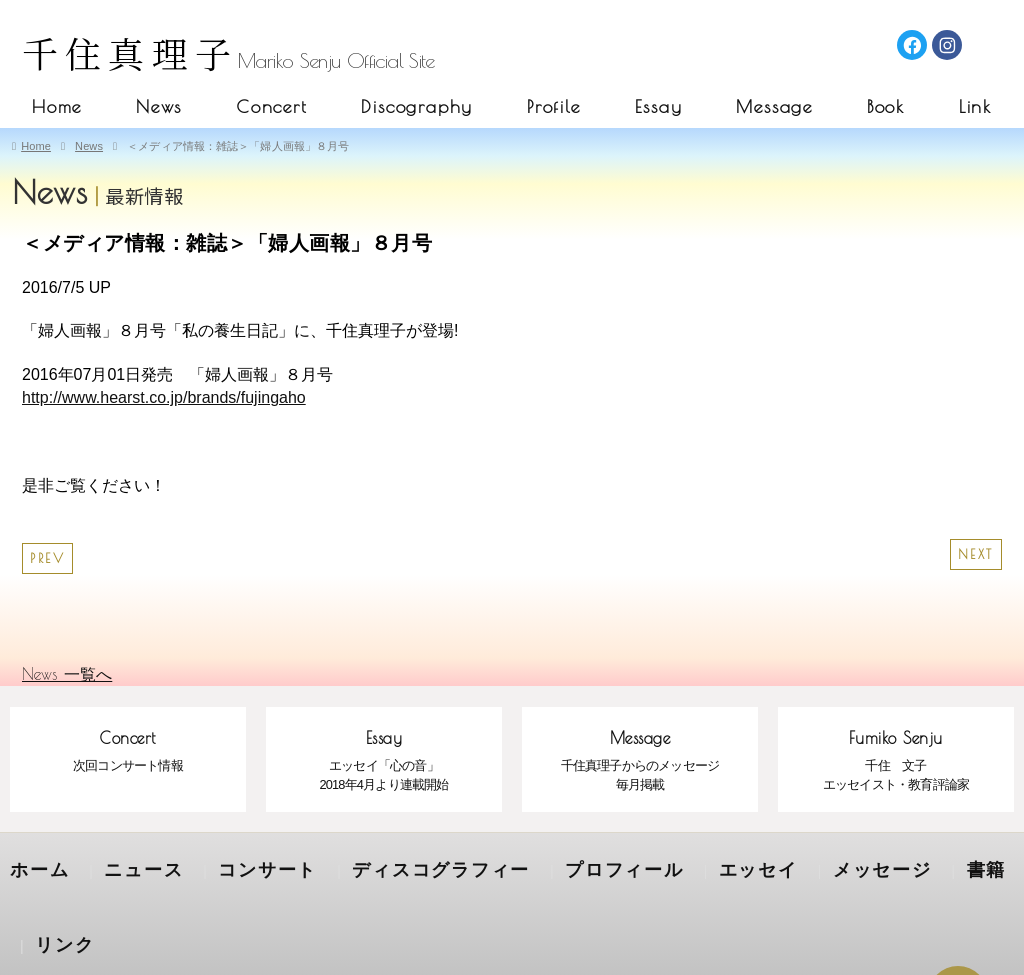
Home (57, 106)
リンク (899, 867)
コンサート (226, 867)
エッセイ (632, 867)
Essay (659, 106)
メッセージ (736, 867)
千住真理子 (130, 52)
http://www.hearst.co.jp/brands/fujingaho (164, 397)
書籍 (825, 867)
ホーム (33, 867)
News (159, 106)
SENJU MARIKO (510, 937)
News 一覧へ (67, 674)
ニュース (122, 867)
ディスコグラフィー (369, 867)
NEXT (976, 554)
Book (886, 106)
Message (774, 106)
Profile (554, 106)
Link (975, 106)
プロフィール (520, 867)
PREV (47, 558)
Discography (417, 106)
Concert (272, 106)
